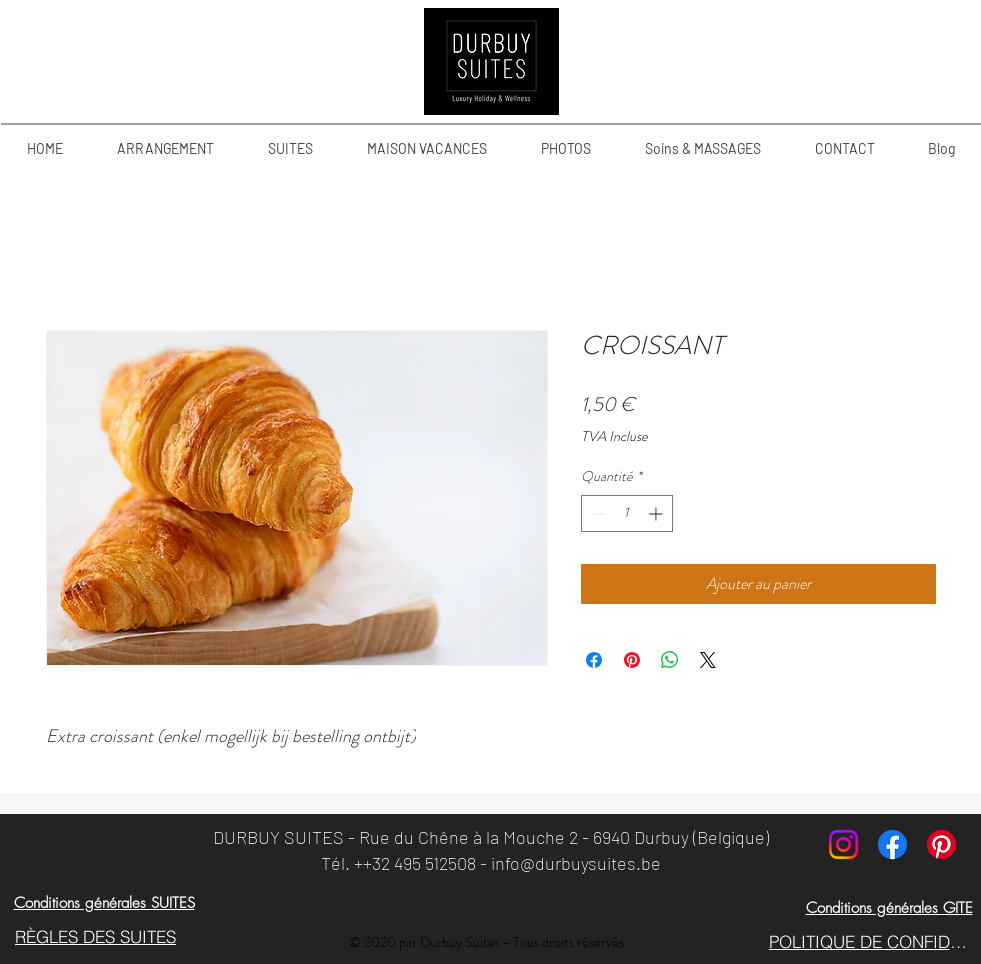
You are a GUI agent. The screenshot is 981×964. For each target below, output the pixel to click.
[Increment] (657, 513)
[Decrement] (596, 513)
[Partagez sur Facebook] (594, 660)
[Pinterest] (941, 844)
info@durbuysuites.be (576, 863)
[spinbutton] (627, 513)
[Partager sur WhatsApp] (670, 660)
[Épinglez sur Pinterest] (632, 660)
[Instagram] (843, 844)
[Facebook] (892, 844)
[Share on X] (708, 660)
